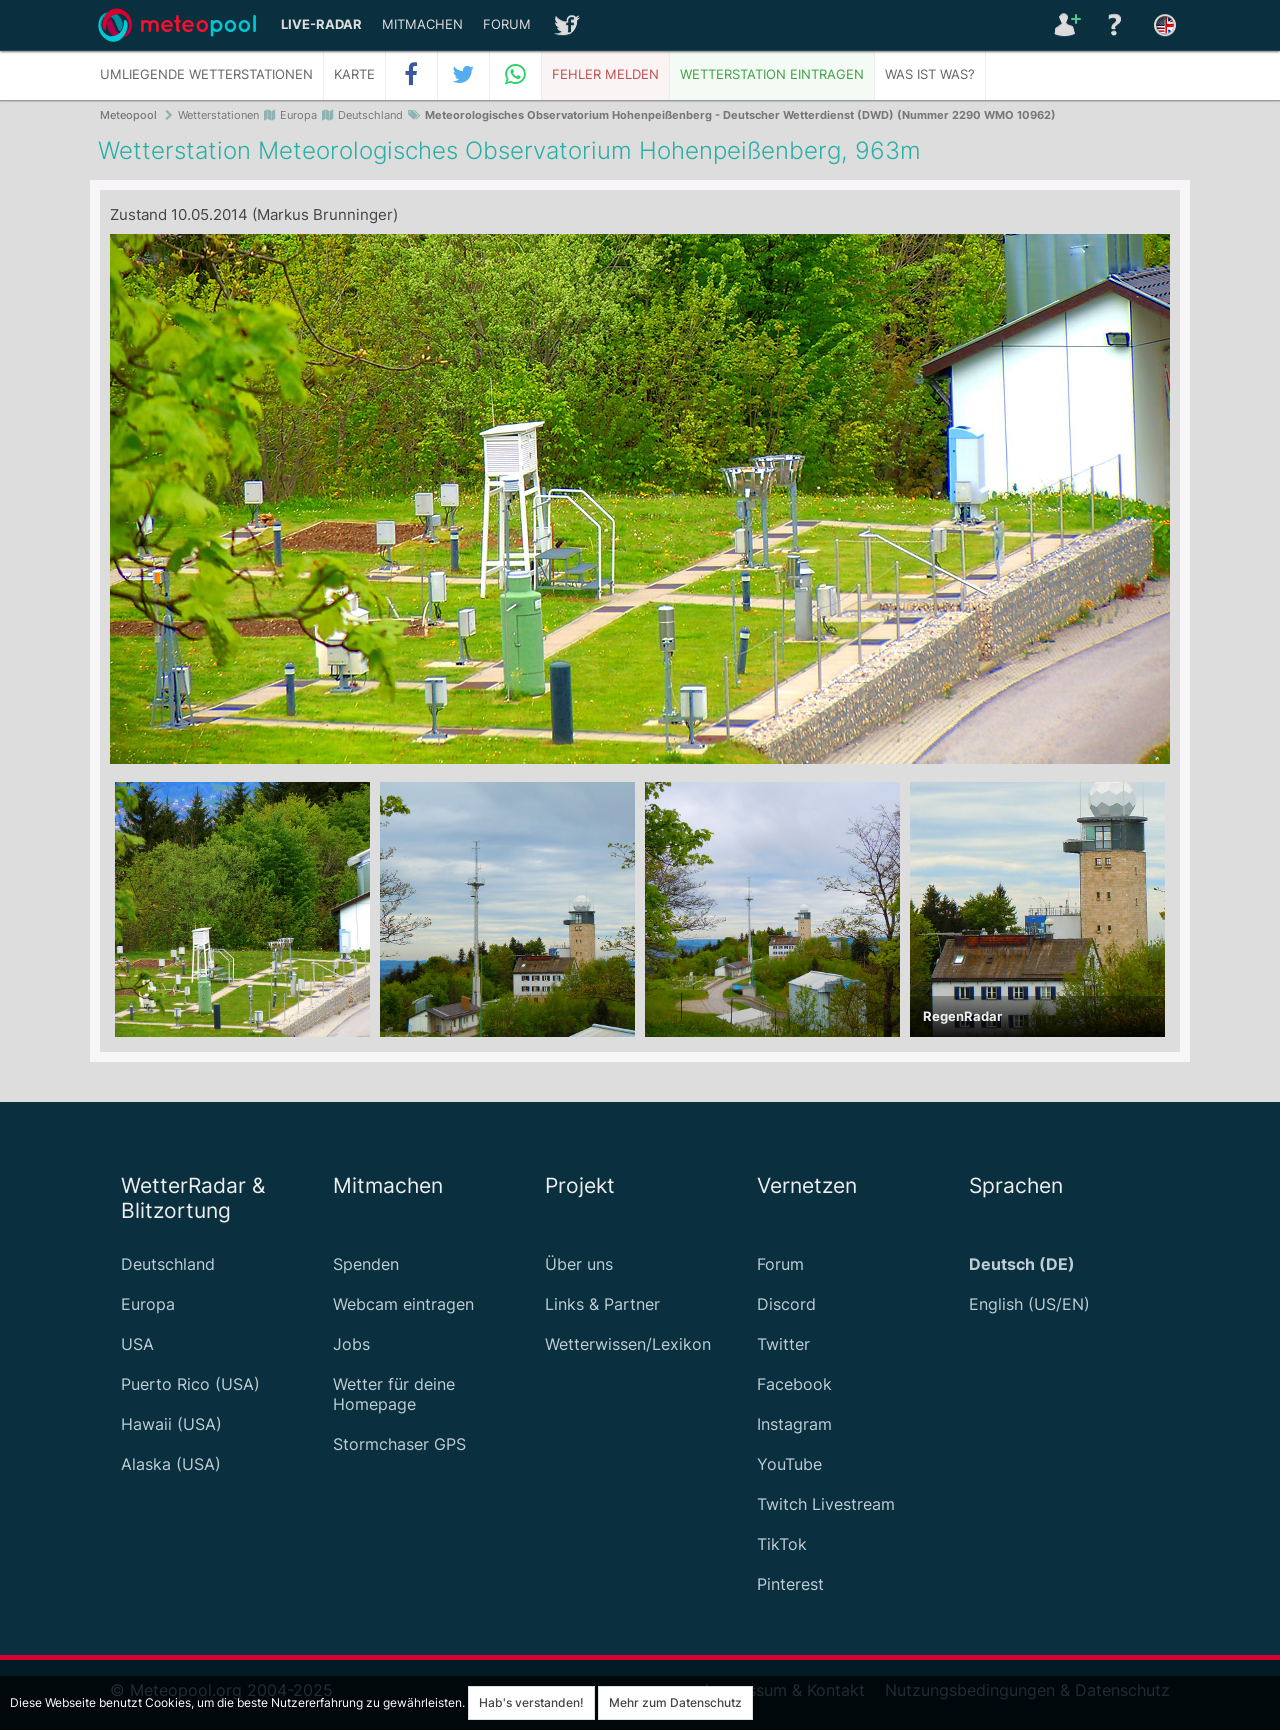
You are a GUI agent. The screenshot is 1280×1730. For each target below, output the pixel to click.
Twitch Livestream (826, 1504)
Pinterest (790, 1584)
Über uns (579, 1264)
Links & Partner (602, 1304)
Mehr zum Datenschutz (675, 1702)
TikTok (782, 1544)
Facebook (794, 1384)
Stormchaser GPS (399, 1444)
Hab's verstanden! (531, 1702)
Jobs (351, 1344)
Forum (507, 24)
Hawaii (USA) (171, 1424)
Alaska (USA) (171, 1464)
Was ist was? (930, 74)
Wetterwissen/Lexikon (628, 1344)
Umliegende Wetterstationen (206, 74)
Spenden (366, 1264)
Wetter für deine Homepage (394, 1394)
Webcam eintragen (403, 1304)
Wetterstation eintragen (772, 74)
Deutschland (168, 1264)
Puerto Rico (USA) (190, 1384)
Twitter (783, 1344)
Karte (354, 74)
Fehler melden (605, 74)
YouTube (789, 1464)
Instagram (794, 1424)
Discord (786, 1304)
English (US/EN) (1029, 1304)
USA (137, 1344)
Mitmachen (422, 24)
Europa (148, 1304)
